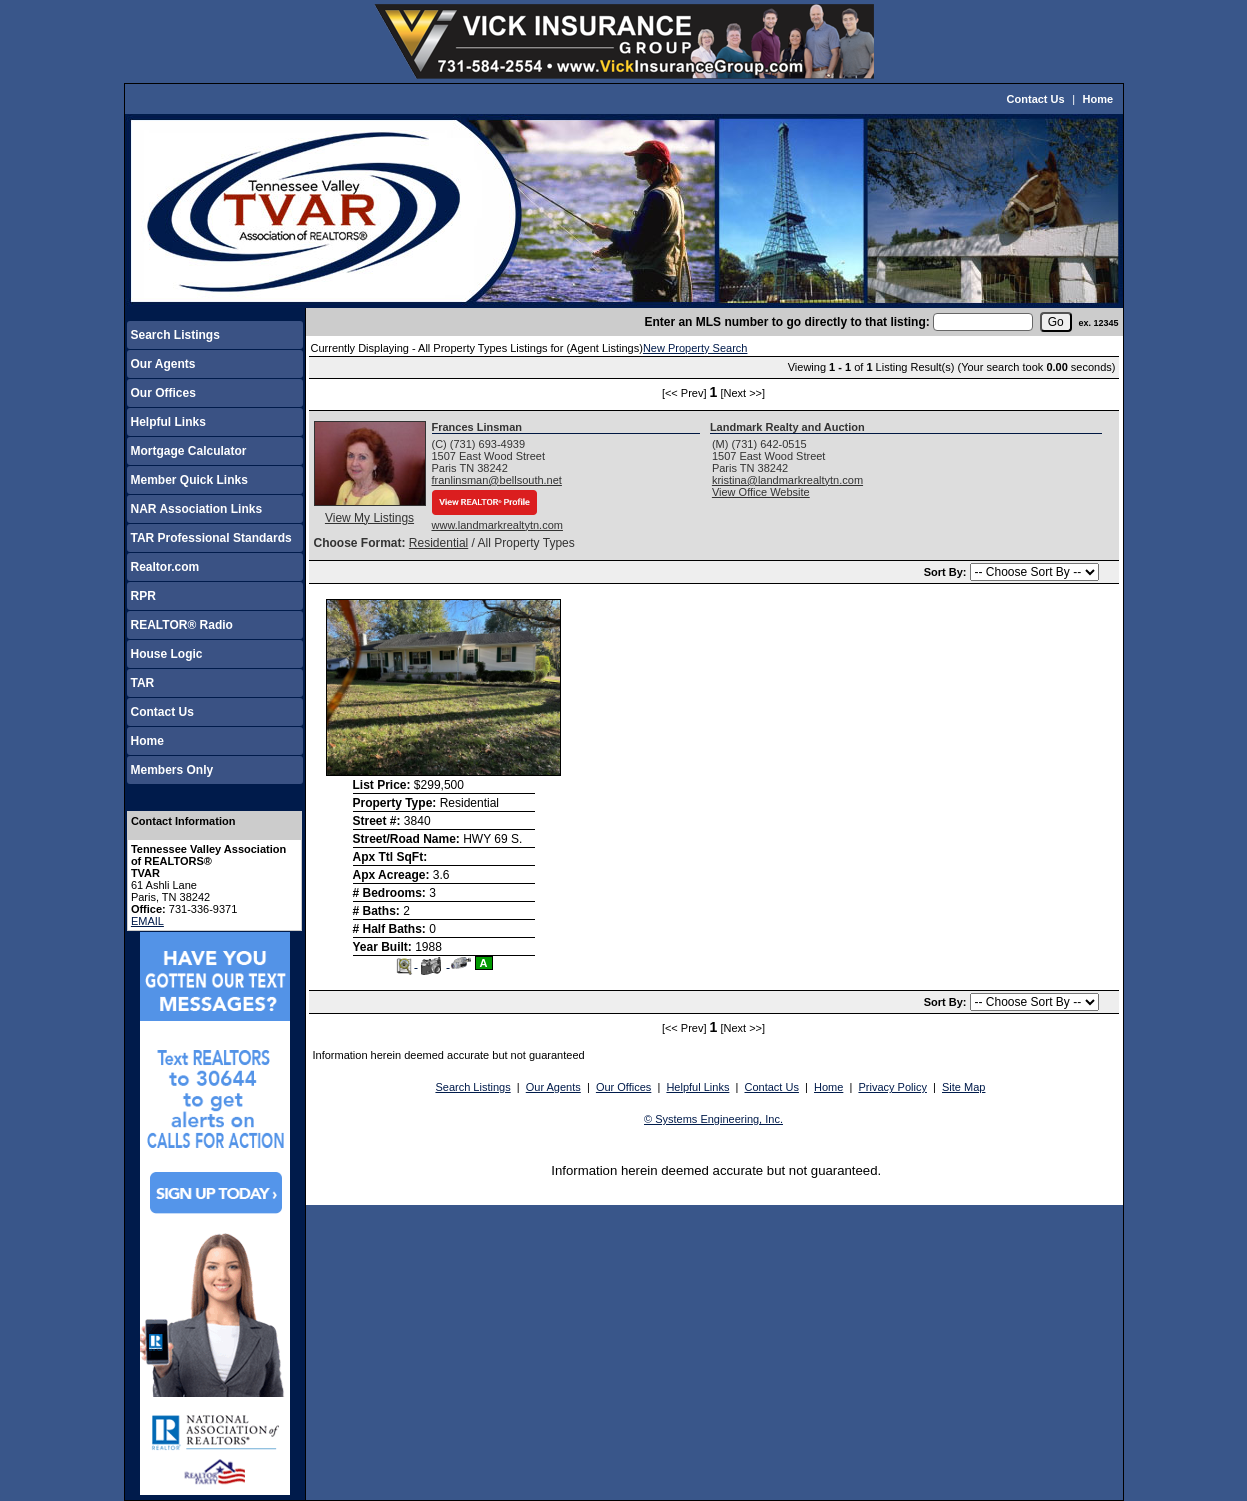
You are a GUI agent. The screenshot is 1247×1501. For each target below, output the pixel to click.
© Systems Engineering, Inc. (713, 1119)
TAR (143, 683)
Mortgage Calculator (189, 451)
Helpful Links (168, 422)
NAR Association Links (197, 509)
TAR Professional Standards (211, 538)
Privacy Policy (892, 1087)
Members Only (172, 770)
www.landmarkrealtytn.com (497, 525)
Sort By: (947, 572)
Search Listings (175, 335)
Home (1098, 99)
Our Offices (163, 393)
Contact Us (1036, 99)
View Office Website (761, 492)
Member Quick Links (189, 480)
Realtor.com (165, 567)
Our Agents (163, 364)
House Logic (167, 654)
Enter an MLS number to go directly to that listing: (786, 322)
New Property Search (695, 348)
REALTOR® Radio (182, 625)
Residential (438, 543)
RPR (143, 596)
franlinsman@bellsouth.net (497, 480)
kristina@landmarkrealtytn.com (787, 480)
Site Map (963, 1087)
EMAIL (147, 921)
